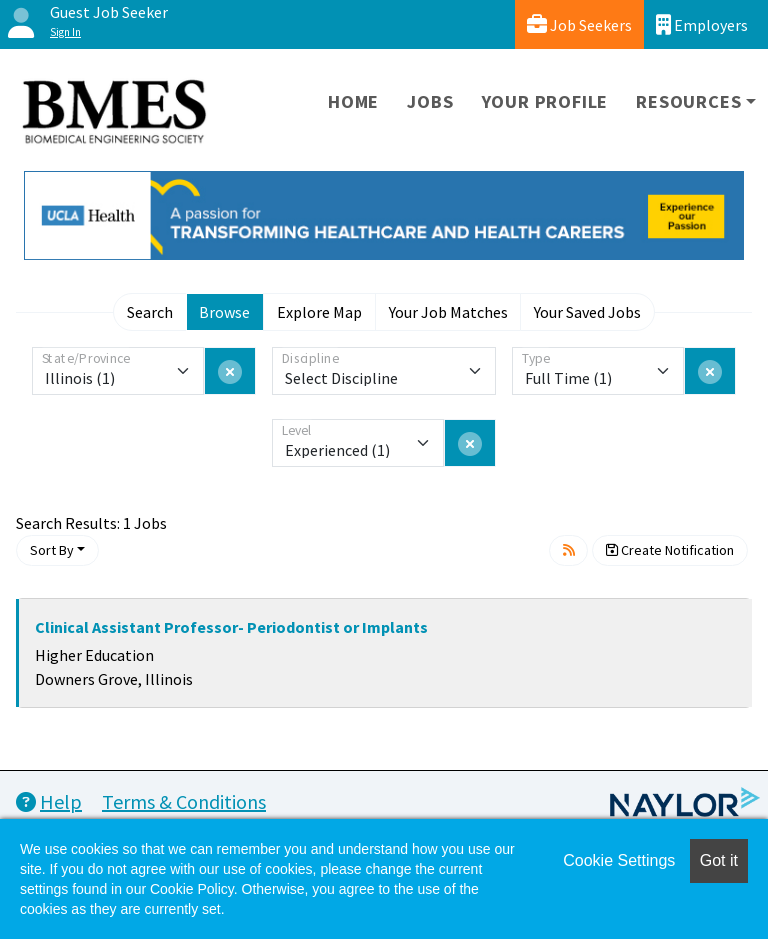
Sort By (52, 550)
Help (49, 801)
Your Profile (545, 101)
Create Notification (670, 550)
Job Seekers (579, 24)
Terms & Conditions (184, 801)
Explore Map (319, 312)
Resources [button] (688, 101)
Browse (224, 312)
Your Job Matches (448, 312)
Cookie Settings (619, 860)
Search (150, 312)
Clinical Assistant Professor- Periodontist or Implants (231, 627)
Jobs (430, 101)
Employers (702, 24)
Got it (719, 860)
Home (353, 101)
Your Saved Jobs (587, 312)
